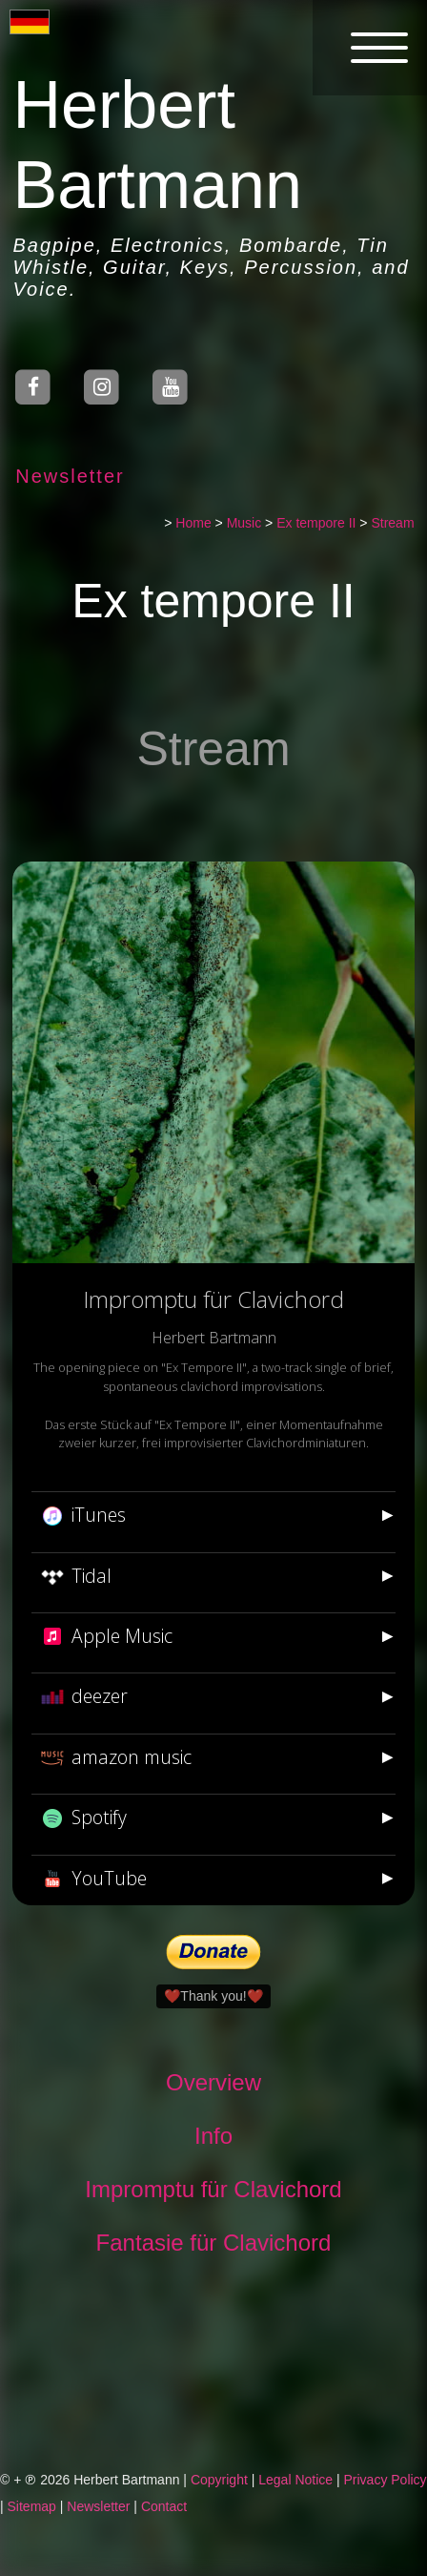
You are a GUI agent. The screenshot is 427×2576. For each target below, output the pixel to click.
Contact (164, 2506)
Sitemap (32, 2506)
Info (213, 2136)
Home (194, 522)
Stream (393, 522)
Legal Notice (295, 2479)
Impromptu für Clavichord (214, 2189)
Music (244, 522)
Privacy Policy (384, 2479)
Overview (213, 2082)
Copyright (219, 2479)
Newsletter (69, 476)
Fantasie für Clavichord (214, 2242)
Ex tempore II (316, 522)
